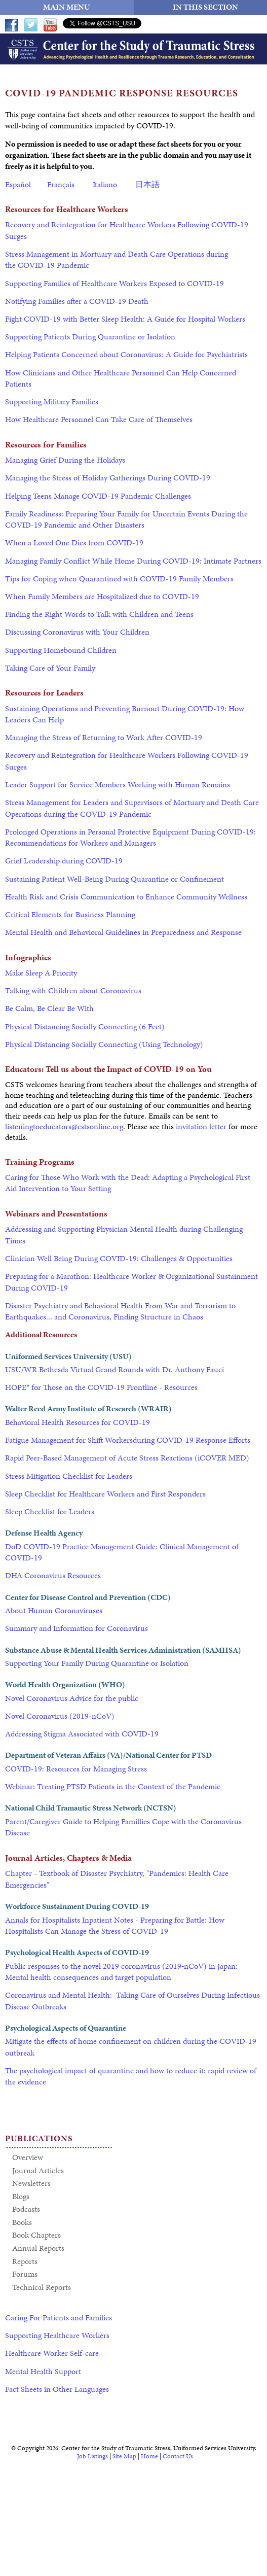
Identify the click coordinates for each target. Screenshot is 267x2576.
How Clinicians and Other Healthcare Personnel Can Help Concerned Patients (120, 378)
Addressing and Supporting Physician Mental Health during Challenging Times (124, 1234)
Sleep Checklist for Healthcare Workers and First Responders (105, 1494)
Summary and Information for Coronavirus (76, 1628)
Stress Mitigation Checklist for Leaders (68, 1476)
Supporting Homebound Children (61, 650)
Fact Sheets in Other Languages (57, 2389)
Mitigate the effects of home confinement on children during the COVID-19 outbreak (130, 2046)
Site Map (124, 2456)
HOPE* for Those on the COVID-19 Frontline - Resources (101, 1387)
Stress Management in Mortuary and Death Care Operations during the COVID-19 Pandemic (116, 259)
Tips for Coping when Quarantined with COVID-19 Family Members (119, 578)
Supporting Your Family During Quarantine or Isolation (96, 1663)
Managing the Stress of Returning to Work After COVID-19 (103, 737)
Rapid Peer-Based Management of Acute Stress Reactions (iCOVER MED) (127, 1458)
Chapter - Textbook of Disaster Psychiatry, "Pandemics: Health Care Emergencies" (116, 1878)
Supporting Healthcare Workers (57, 2335)
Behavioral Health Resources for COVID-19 (77, 1422)
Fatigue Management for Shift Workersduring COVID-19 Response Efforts (127, 1440)
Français (60, 184)
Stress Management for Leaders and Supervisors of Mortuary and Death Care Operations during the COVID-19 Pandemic (132, 807)
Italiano (105, 184)
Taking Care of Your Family (50, 668)
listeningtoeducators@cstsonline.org (64, 1126)
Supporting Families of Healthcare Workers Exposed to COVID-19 (114, 283)
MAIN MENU (66, 7)
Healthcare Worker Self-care (52, 2353)
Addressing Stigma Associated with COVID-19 (82, 1733)
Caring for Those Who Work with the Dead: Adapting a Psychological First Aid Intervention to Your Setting (127, 1182)
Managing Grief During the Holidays (65, 460)
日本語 (147, 184)
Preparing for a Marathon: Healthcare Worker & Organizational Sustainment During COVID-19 (131, 1281)
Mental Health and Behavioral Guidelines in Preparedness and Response (123, 932)
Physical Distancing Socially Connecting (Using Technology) (104, 1044)
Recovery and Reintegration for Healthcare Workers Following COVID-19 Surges (126, 230)
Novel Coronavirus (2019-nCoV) (60, 1716)
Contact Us (178, 2456)
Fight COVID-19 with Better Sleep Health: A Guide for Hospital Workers (125, 319)
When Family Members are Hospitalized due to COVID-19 (102, 596)
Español (18, 184)
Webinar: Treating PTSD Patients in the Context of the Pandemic (112, 1786)
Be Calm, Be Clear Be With (49, 1008)
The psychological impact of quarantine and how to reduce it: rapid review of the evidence (130, 2076)
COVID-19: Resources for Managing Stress (76, 1768)
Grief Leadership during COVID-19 (64, 860)
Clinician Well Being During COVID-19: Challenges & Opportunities (119, 1258)
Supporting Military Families (51, 401)
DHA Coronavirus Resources (53, 1575)
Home (149, 2456)
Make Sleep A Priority (41, 973)
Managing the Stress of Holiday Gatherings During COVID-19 (107, 477)
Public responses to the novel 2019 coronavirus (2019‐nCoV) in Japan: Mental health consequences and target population (121, 1971)
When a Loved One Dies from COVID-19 (74, 542)
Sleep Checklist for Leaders (49, 1511)
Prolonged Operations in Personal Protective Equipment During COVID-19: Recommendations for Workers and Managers (130, 837)
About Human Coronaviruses (53, 1610)
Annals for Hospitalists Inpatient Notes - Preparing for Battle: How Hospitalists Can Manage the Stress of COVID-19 (114, 1925)
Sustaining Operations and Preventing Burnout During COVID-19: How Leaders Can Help (124, 714)
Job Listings (92, 2456)
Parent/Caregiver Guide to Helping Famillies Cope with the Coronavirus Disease (123, 1827)
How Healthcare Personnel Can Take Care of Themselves (99, 419)
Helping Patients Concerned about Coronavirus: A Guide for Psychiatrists (126, 354)
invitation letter (202, 1126)
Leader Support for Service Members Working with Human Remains (117, 784)
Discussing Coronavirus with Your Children (77, 632)
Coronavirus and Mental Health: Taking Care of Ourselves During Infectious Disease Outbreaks (132, 2000)
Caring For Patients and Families (58, 2317)
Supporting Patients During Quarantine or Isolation (90, 336)
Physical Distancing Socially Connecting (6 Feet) (85, 1026)
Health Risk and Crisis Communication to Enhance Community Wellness (126, 896)
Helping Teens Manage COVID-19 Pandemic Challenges (98, 496)
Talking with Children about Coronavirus (73, 990)
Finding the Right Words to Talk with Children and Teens (99, 614)
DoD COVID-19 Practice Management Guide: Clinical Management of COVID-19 (122, 1552)
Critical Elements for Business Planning (70, 914)
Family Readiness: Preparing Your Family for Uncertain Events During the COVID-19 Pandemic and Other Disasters (126, 519)
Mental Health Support (43, 2371)
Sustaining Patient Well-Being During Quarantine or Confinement (114, 879)
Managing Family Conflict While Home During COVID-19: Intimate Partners (133, 561)
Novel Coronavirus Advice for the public (71, 1698)
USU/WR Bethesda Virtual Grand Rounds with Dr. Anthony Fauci (115, 1369)
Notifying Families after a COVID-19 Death (76, 301)
